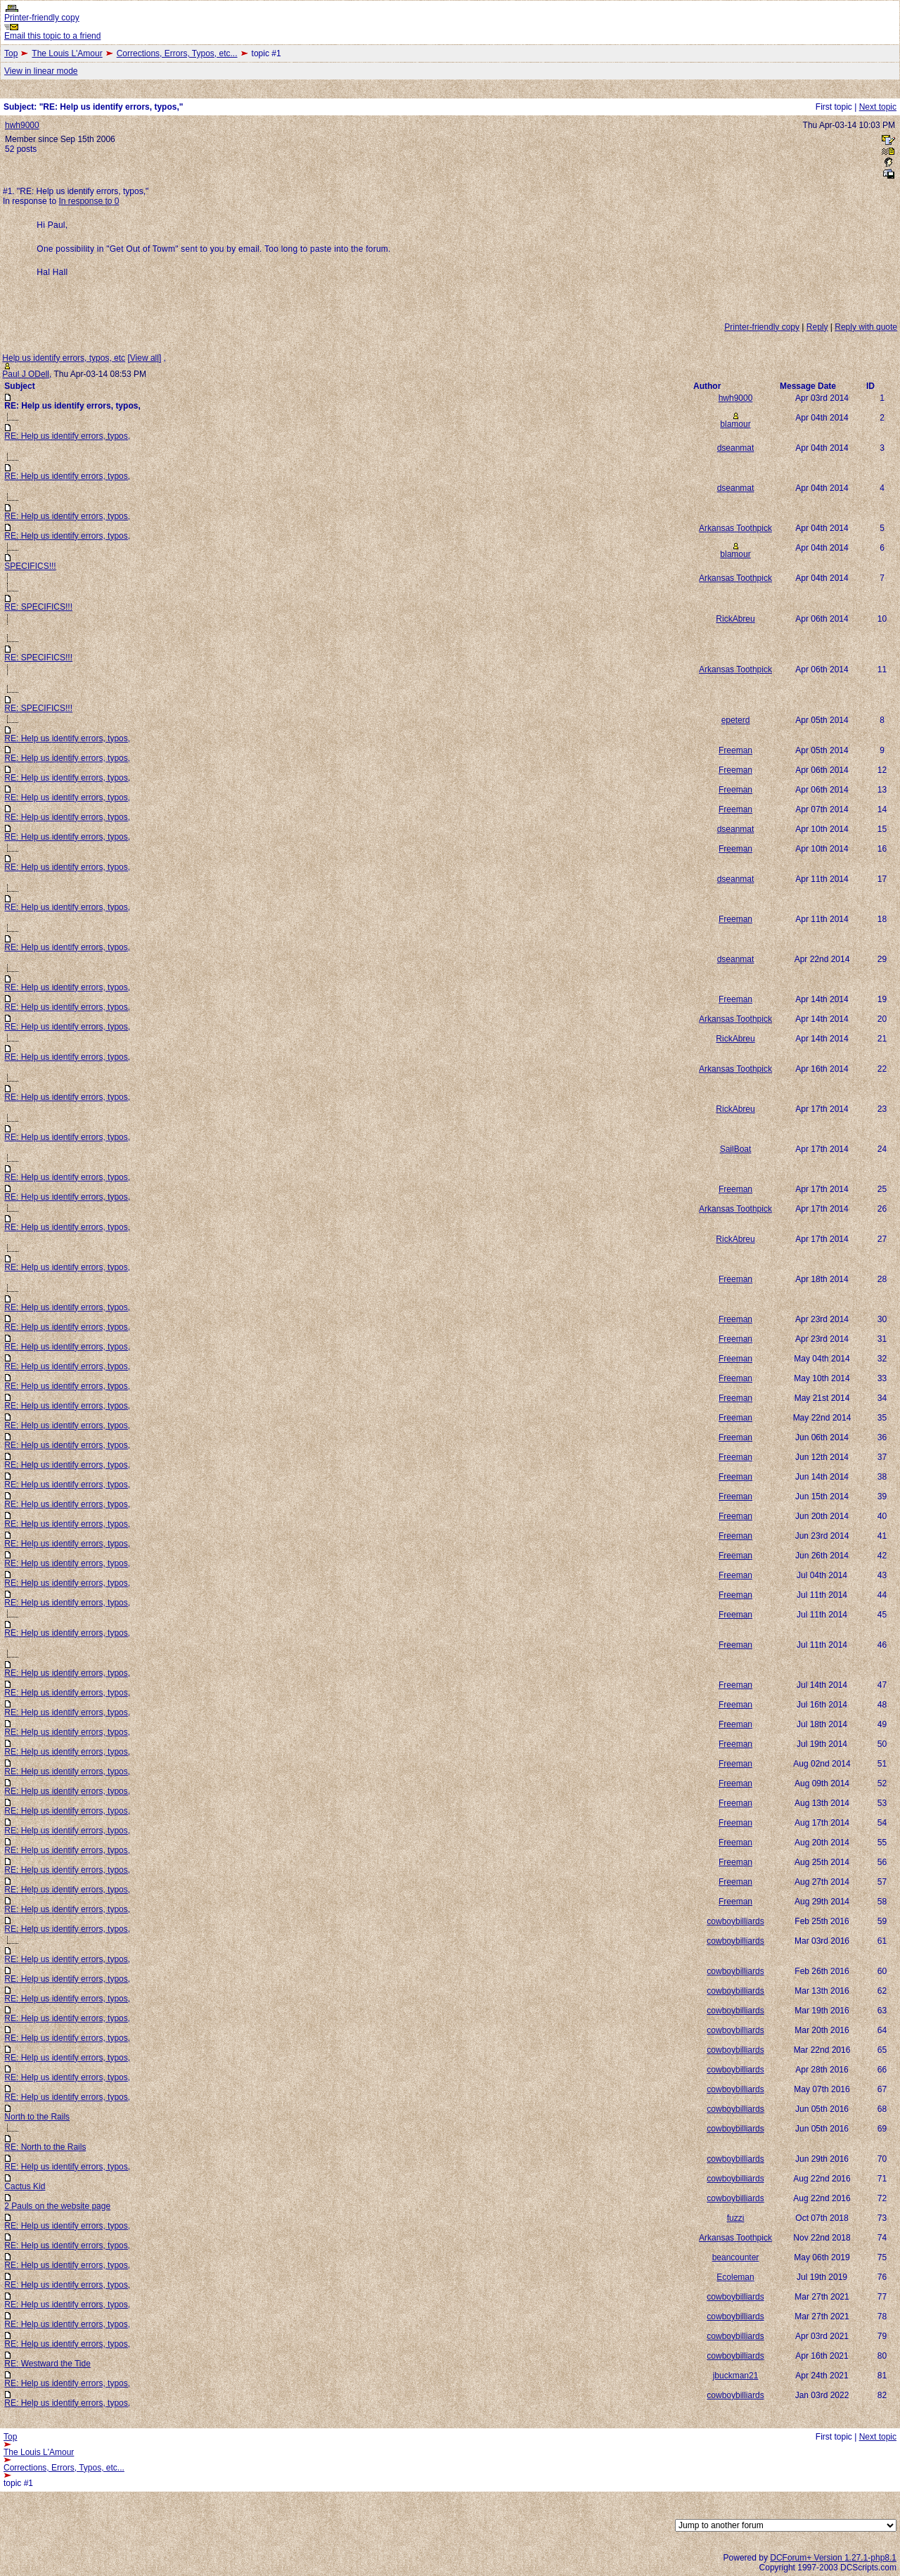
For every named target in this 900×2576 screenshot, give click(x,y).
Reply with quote (866, 327)
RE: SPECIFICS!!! (38, 607)
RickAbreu (735, 619)
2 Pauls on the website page (57, 2206)
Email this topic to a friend (52, 36)
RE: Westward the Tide (47, 2364)
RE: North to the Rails (45, 2147)
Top (11, 53)
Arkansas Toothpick (735, 528)
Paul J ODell (25, 374)
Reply (817, 327)
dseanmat (735, 448)
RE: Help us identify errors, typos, (67, 436)
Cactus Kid (24, 2186)
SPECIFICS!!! (30, 566)
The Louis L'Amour (67, 53)
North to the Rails (37, 2117)
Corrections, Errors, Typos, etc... (177, 53)
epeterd (735, 720)
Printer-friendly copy (41, 18)
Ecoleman (735, 2277)
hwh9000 (22, 125)
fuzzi (736, 2218)
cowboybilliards (735, 1921)
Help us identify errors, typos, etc (63, 358)
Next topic (877, 107)
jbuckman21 (736, 2375)
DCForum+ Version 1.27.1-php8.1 (833, 2558)
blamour (735, 424)
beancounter (735, 2257)
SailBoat (736, 1149)
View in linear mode (41, 71)
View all (144, 358)
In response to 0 (88, 201)
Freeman (735, 750)
